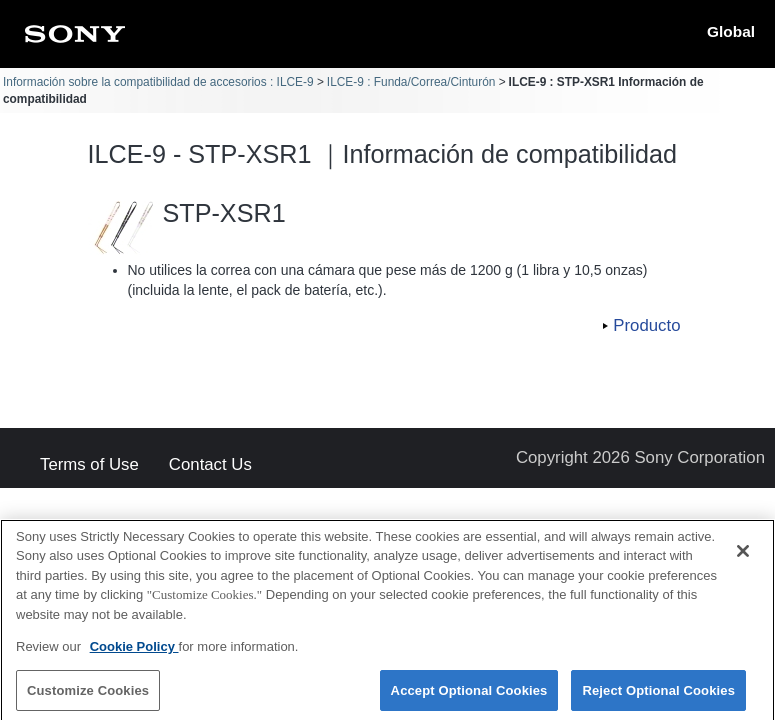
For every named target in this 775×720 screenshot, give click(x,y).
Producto (646, 325)
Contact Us (210, 465)
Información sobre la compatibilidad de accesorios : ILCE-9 (158, 82)
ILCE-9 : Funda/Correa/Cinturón (411, 82)
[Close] (743, 560)
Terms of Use (89, 465)
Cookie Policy (134, 655)
